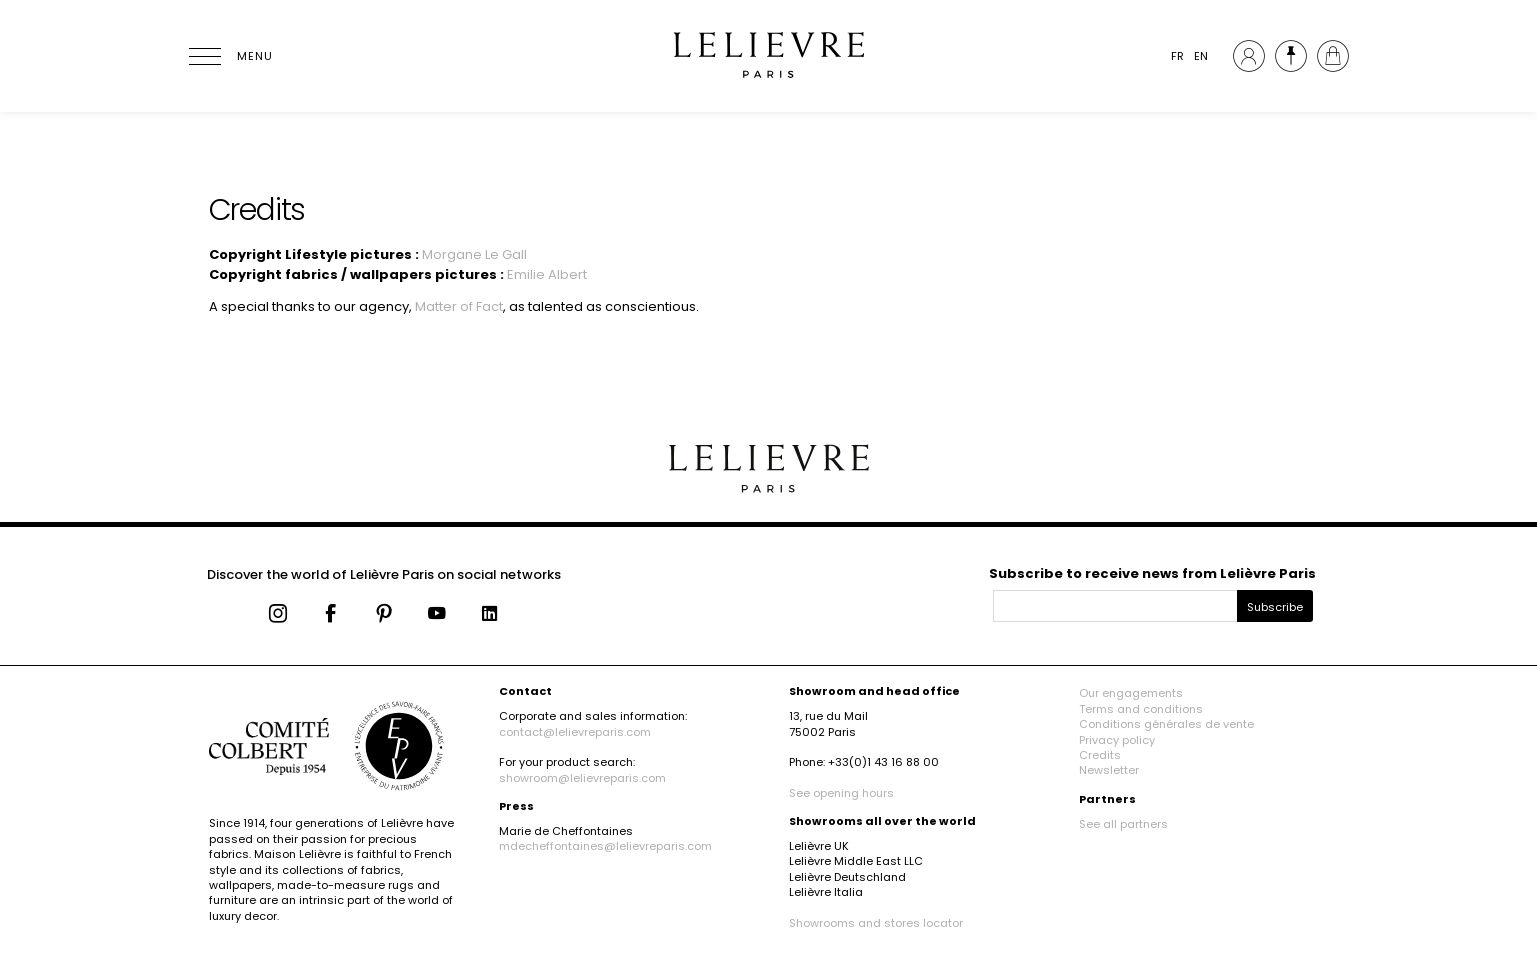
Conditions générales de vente (1166, 724)
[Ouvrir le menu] (229, 56)
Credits (1100, 755)
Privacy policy (1117, 740)
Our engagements (1131, 693)
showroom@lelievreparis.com (582, 778)
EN (1201, 56)
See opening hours (841, 793)
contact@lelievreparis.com (575, 732)
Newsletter (1109, 770)
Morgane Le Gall (474, 254)
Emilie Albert (547, 274)
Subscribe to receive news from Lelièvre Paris (1152, 573)
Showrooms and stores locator (876, 923)
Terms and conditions (1141, 709)
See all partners (1123, 824)
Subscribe (1275, 607)
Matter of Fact (459, 306)
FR (1177, 56)
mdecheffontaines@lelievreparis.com (605, 846)
